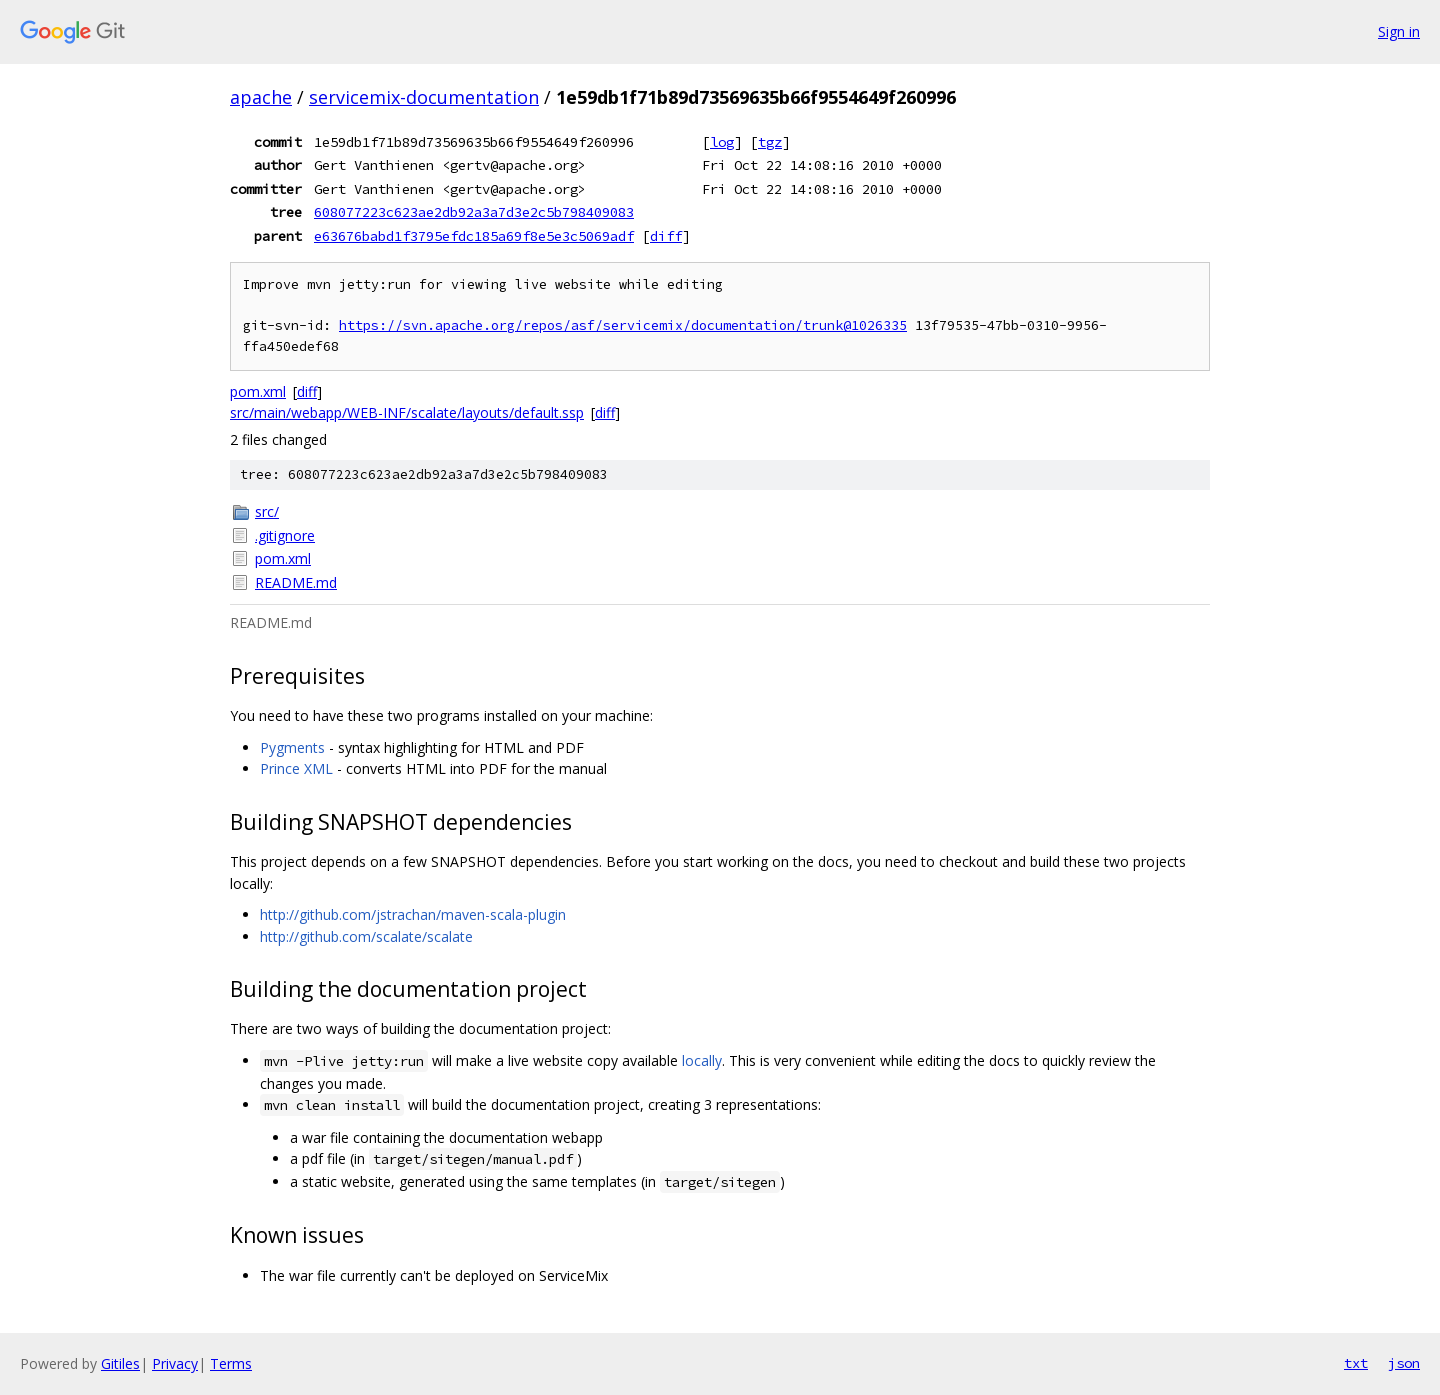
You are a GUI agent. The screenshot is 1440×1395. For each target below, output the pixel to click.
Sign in (1399, 31)
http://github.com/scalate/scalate (366, 936)
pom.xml (258, 391)
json (1404, 1363)
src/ (267, 511)
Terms (231, 1363)
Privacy (175, 1363)
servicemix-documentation (424, 97)
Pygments (292, 747)
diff (666, 236)
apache (261, 97)
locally (702, 1060)
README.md (296, 582)
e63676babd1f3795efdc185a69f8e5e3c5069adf (474, 236)
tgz (770, 142)
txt (1356, 1363)
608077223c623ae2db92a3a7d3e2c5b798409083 (474, 212)
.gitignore (285, 535)
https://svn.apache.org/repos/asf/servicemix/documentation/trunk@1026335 (623, 325)
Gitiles (120, 1363)
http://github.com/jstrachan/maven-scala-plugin (413, 914)
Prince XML (296, 768)
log (722, 142)
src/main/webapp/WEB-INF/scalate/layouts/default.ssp (407, 412)
